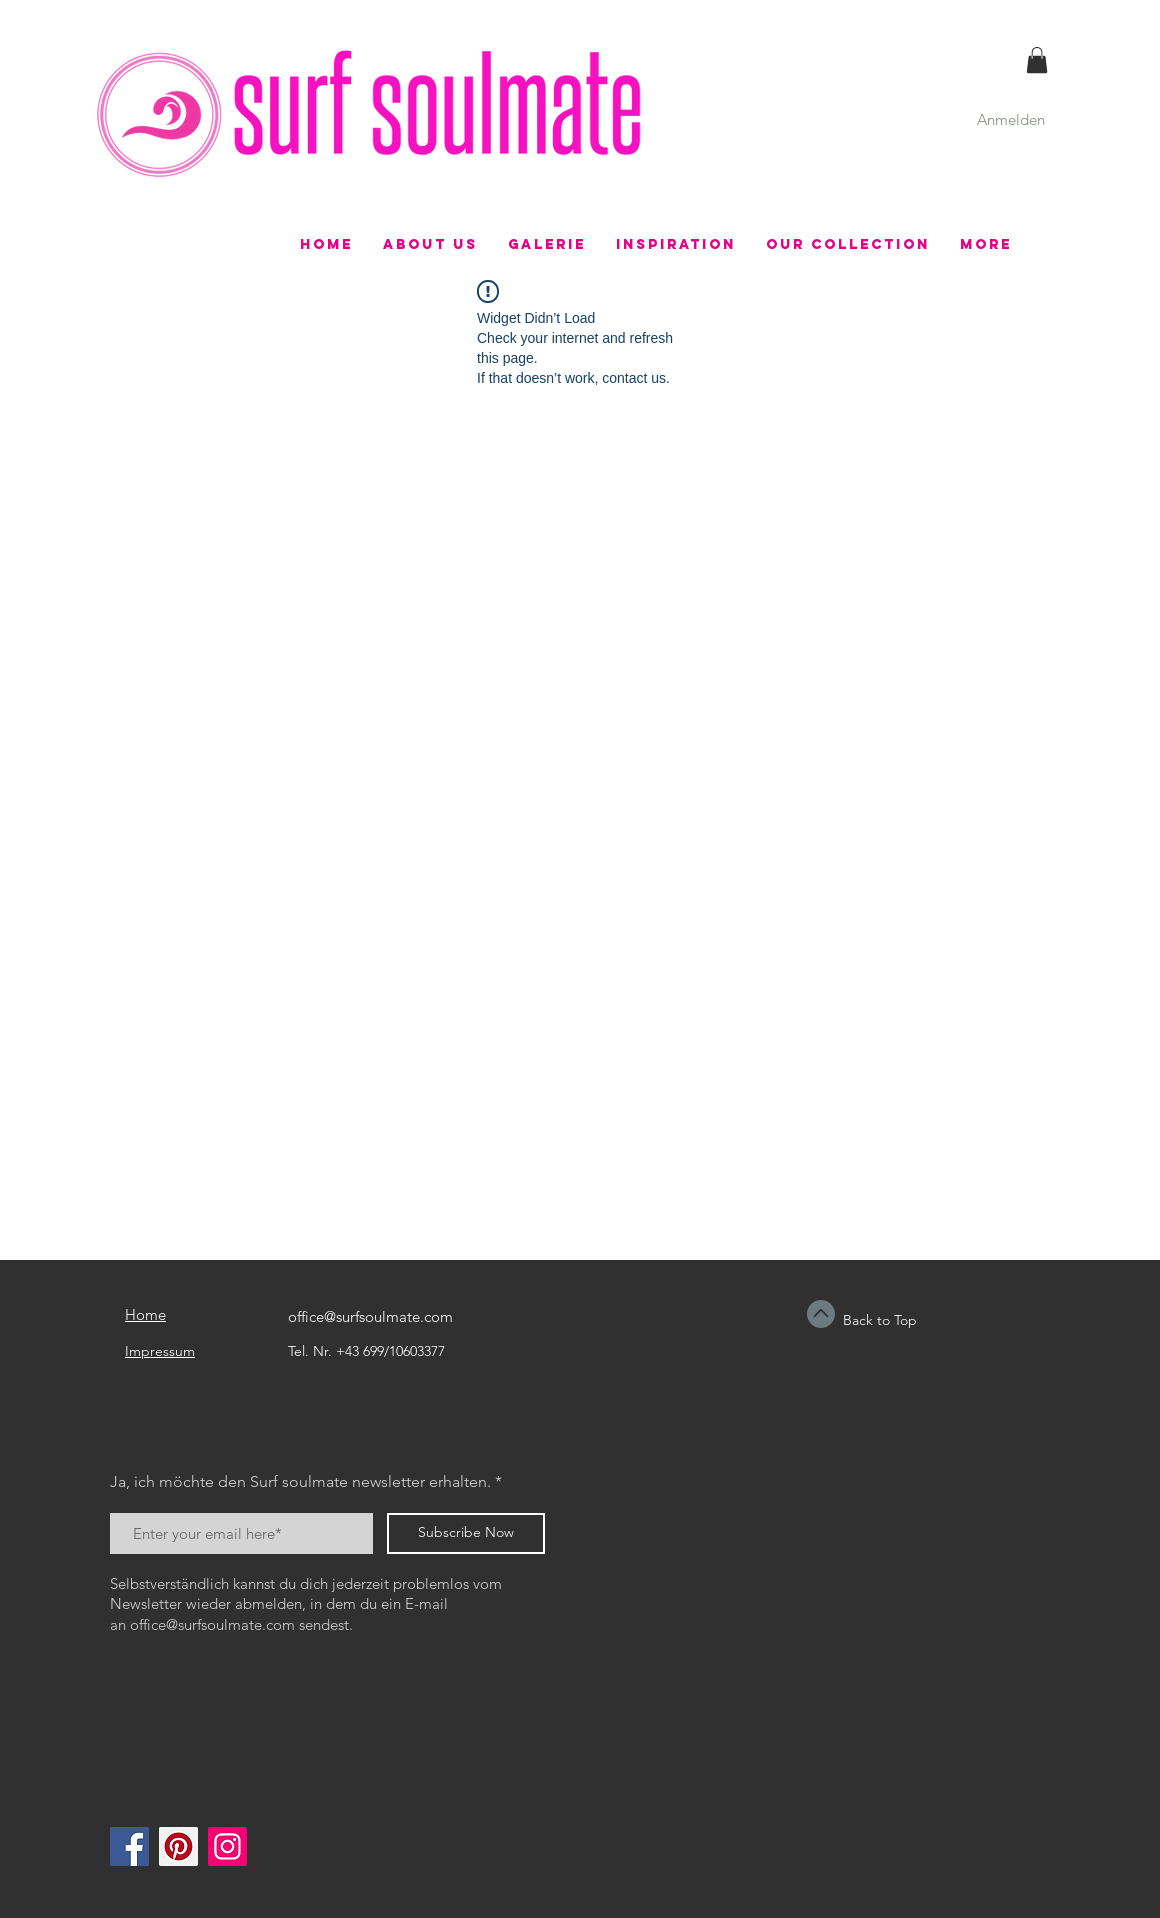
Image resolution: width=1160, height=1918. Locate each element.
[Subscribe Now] (466, 1533)
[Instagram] (227, 1846)
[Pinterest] (178, 1846)
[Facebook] (129, 1846)
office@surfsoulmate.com (370, 1316)
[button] (1037, 60)
